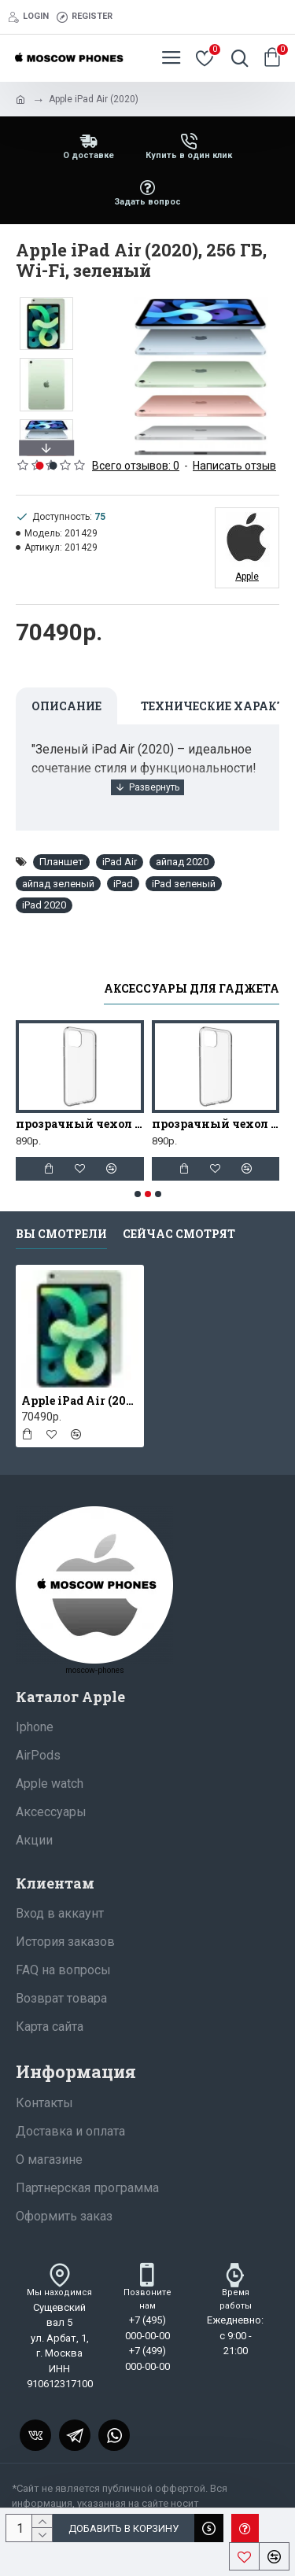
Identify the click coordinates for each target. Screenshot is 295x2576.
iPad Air (119, 862)
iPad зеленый (184, 884)
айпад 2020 (182, 862)
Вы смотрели (61, 1234)
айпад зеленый (58, 884)
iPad (123, 884)
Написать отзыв (234, 465)
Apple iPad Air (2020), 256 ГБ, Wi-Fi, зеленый (79, 1401)
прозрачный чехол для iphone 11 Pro (80, 1124)
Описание (66, 705)
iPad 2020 (44, 905)
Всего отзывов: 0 (135, 465)
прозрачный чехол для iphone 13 (216, 1124)
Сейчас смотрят (179, 1234)
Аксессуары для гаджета (191, 989)
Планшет (61, 862)
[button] (46, 448)
